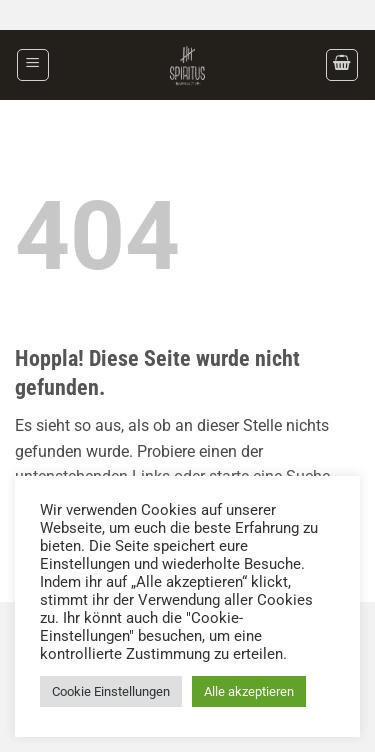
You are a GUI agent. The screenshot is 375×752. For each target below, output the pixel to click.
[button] (33, 65)
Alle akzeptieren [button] (249, 691)
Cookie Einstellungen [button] (111, 691)
